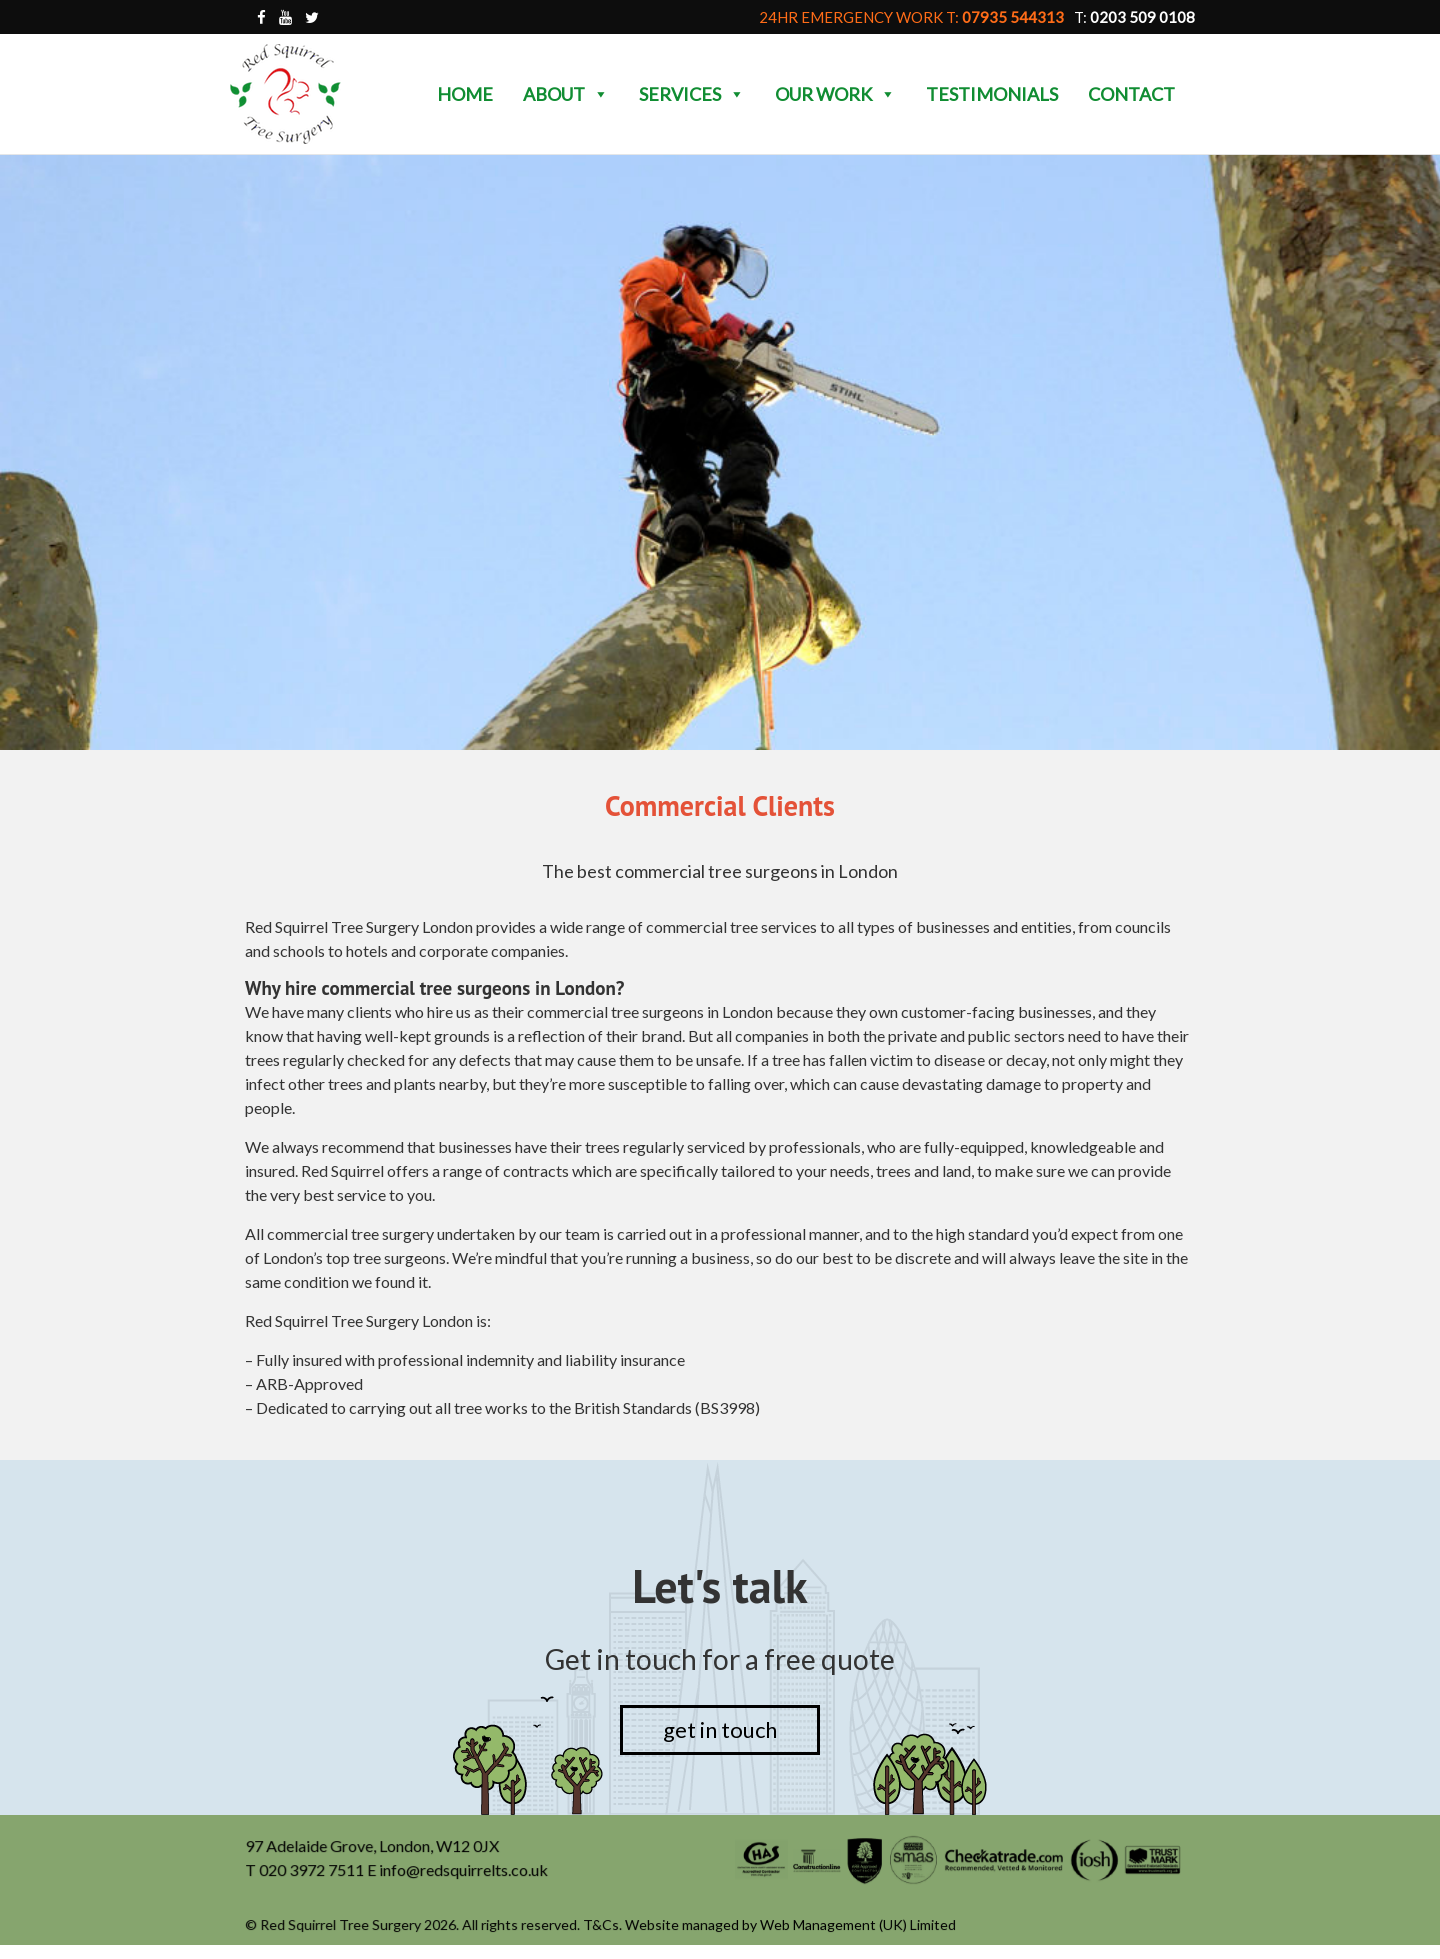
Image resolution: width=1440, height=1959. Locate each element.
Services (692, 94)
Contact (1131, 94)
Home (465, 94)
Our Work (835, 94)
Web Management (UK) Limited (857, 1925)
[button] (600, 94)
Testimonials (992, 94)
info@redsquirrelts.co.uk (465, 1871)
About (566, 94)
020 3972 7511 (314, 1871)
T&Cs (602, 1925)
